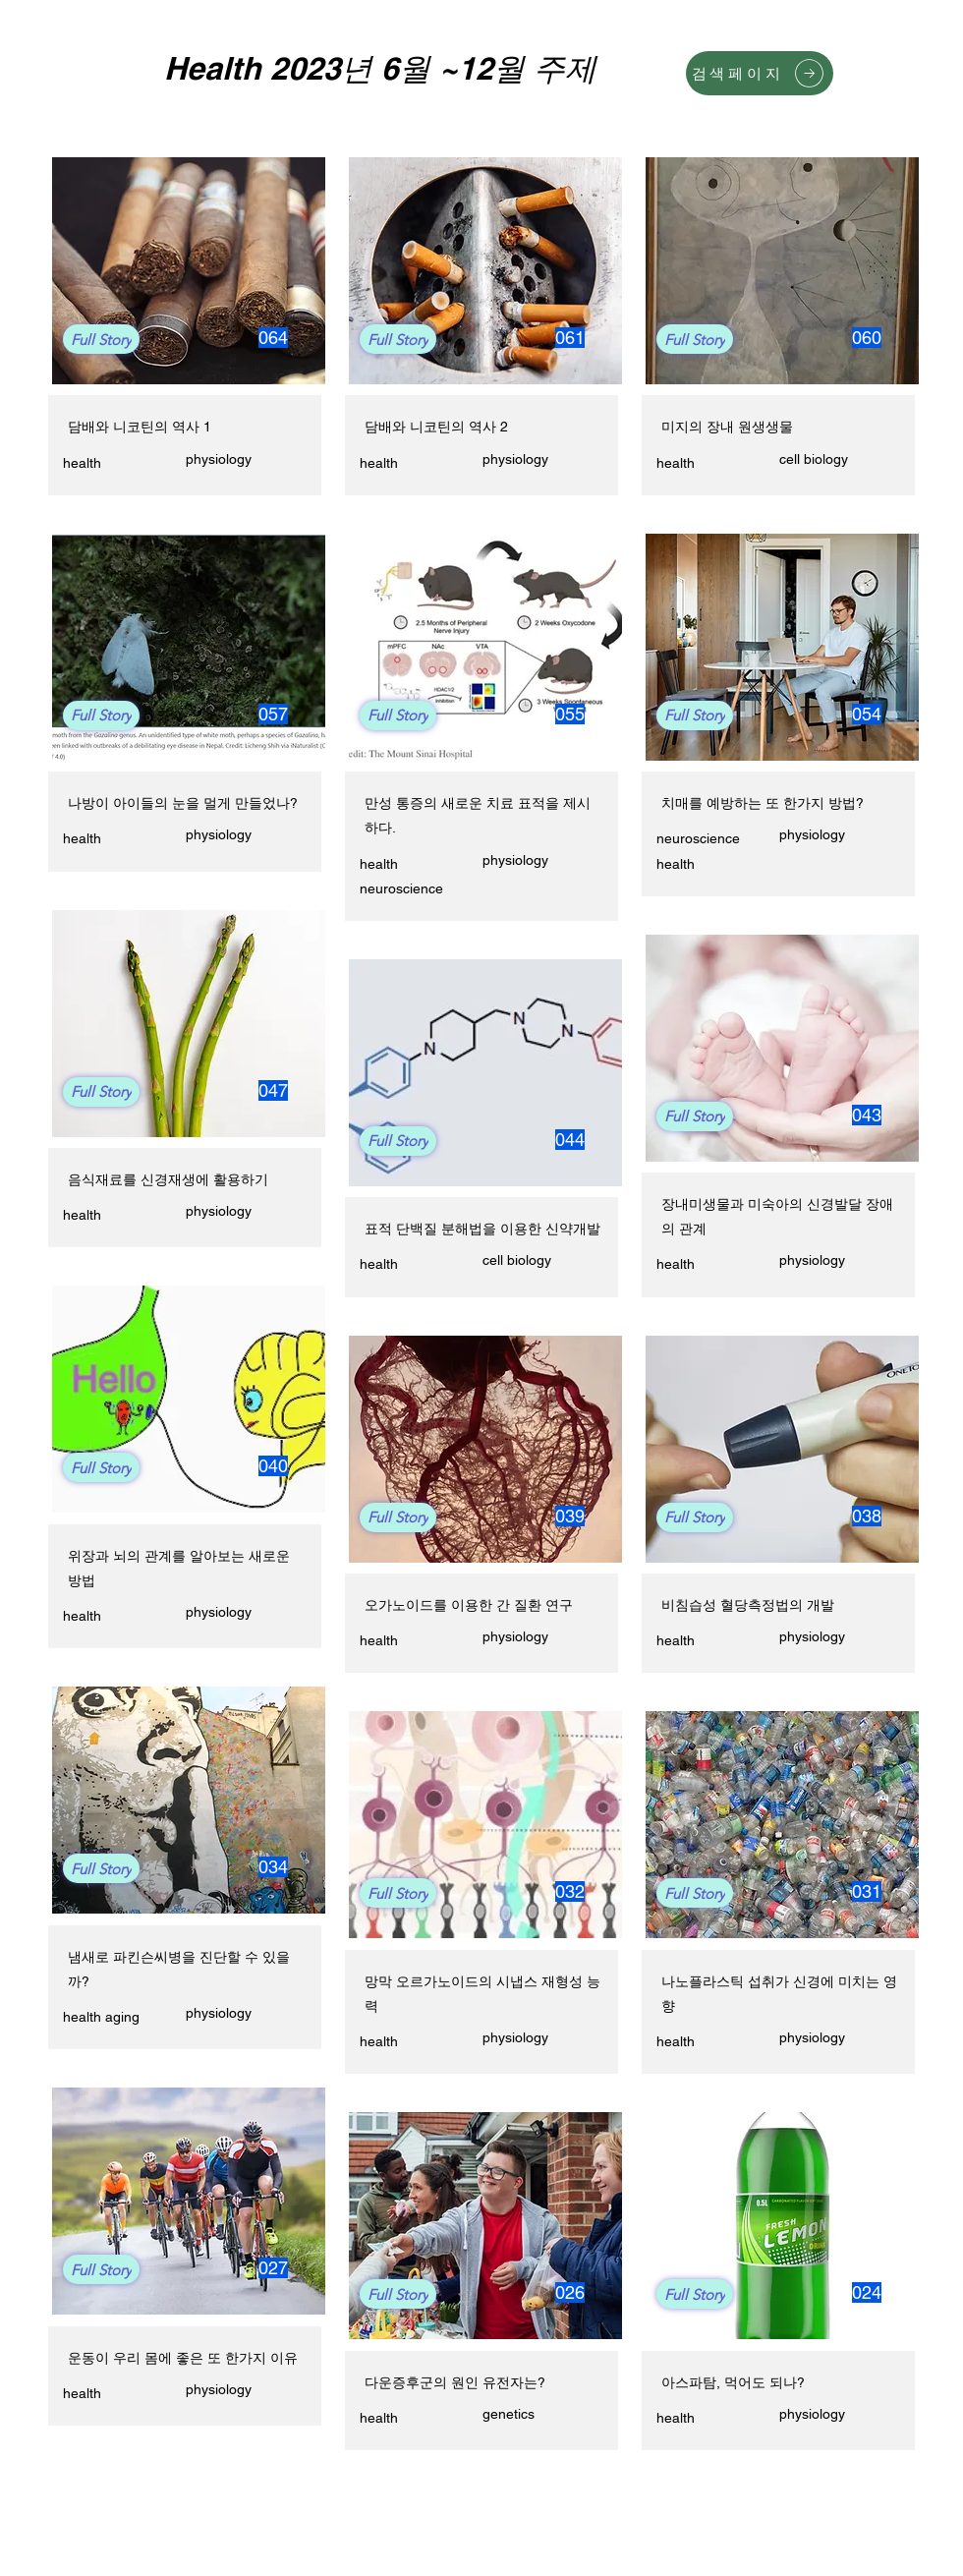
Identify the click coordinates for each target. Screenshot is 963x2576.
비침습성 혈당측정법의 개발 (747, 1605)
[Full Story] (101, 339)
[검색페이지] (759, 73)
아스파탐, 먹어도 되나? (733, 2382)
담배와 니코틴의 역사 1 (139, 426)
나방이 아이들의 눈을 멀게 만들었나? (183, 803)
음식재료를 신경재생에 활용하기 (168, 1179)
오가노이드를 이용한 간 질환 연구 (469, 1605)
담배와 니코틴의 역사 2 (436, 426)
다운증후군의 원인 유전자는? (455, 2382)
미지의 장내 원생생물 (727, 426)
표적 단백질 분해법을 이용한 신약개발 (482, 1228)
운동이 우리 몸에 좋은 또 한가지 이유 (183, 2358)
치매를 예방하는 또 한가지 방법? (762, 803)
